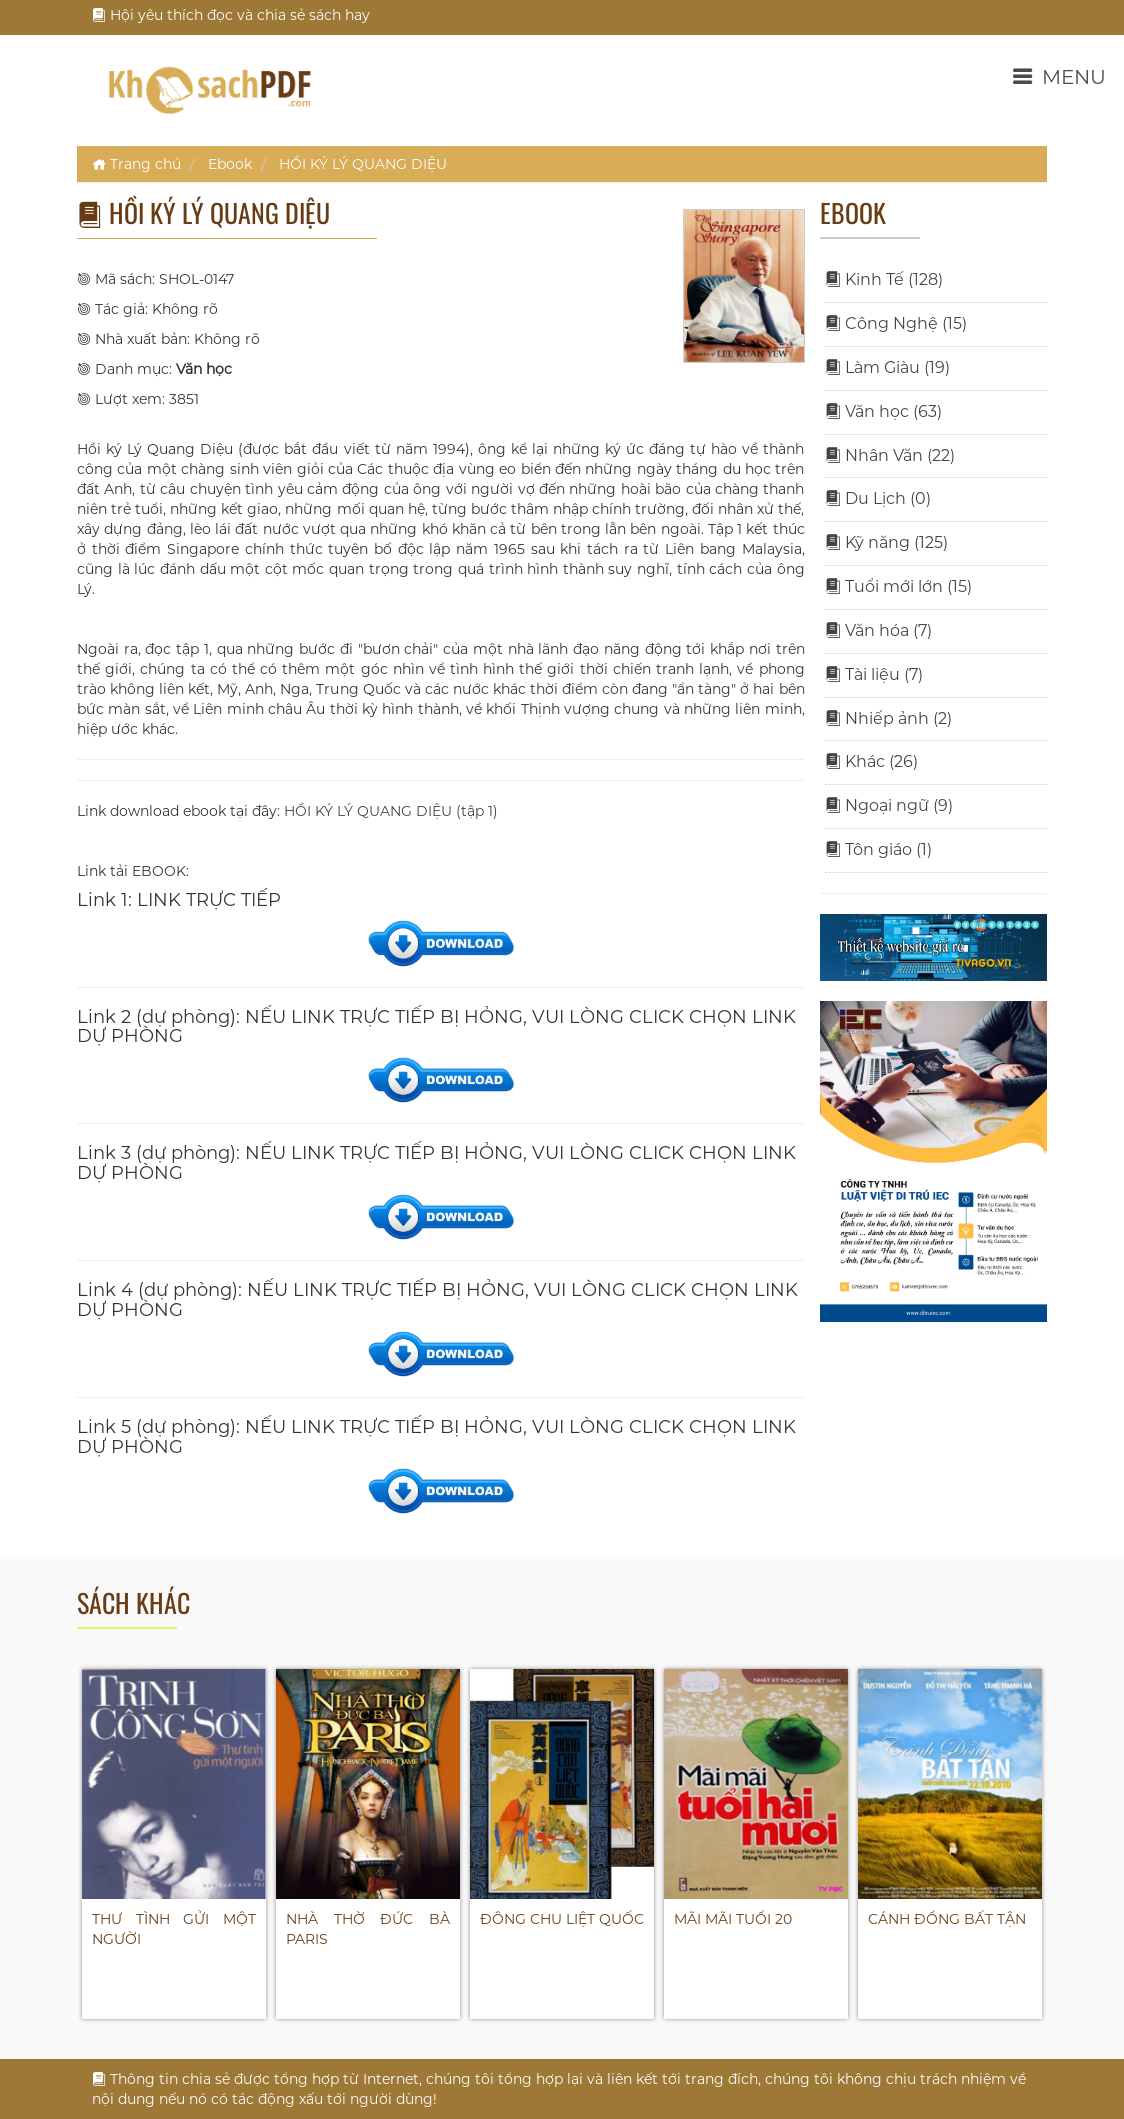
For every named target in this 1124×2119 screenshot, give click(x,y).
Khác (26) (871, 761)
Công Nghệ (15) (896, 323)
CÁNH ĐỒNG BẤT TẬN (947, 1919)
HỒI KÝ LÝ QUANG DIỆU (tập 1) (391, 811)
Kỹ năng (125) (886, 542)
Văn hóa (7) (878, 630)
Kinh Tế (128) (884, 279)
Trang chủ (136, 164)
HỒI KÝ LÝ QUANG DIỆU (363, 164)
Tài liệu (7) (874, 674)
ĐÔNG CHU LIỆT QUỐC (562, 1919)
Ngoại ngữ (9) (889, 805)
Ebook (230, 164)
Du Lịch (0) (878, 498)
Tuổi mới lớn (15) (898, 586)
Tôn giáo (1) (878, 849)
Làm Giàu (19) (887, 367)
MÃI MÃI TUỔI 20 (733, 1919)
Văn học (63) (883, 411)
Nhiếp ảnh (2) (888, 718)
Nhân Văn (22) (890, 455)
